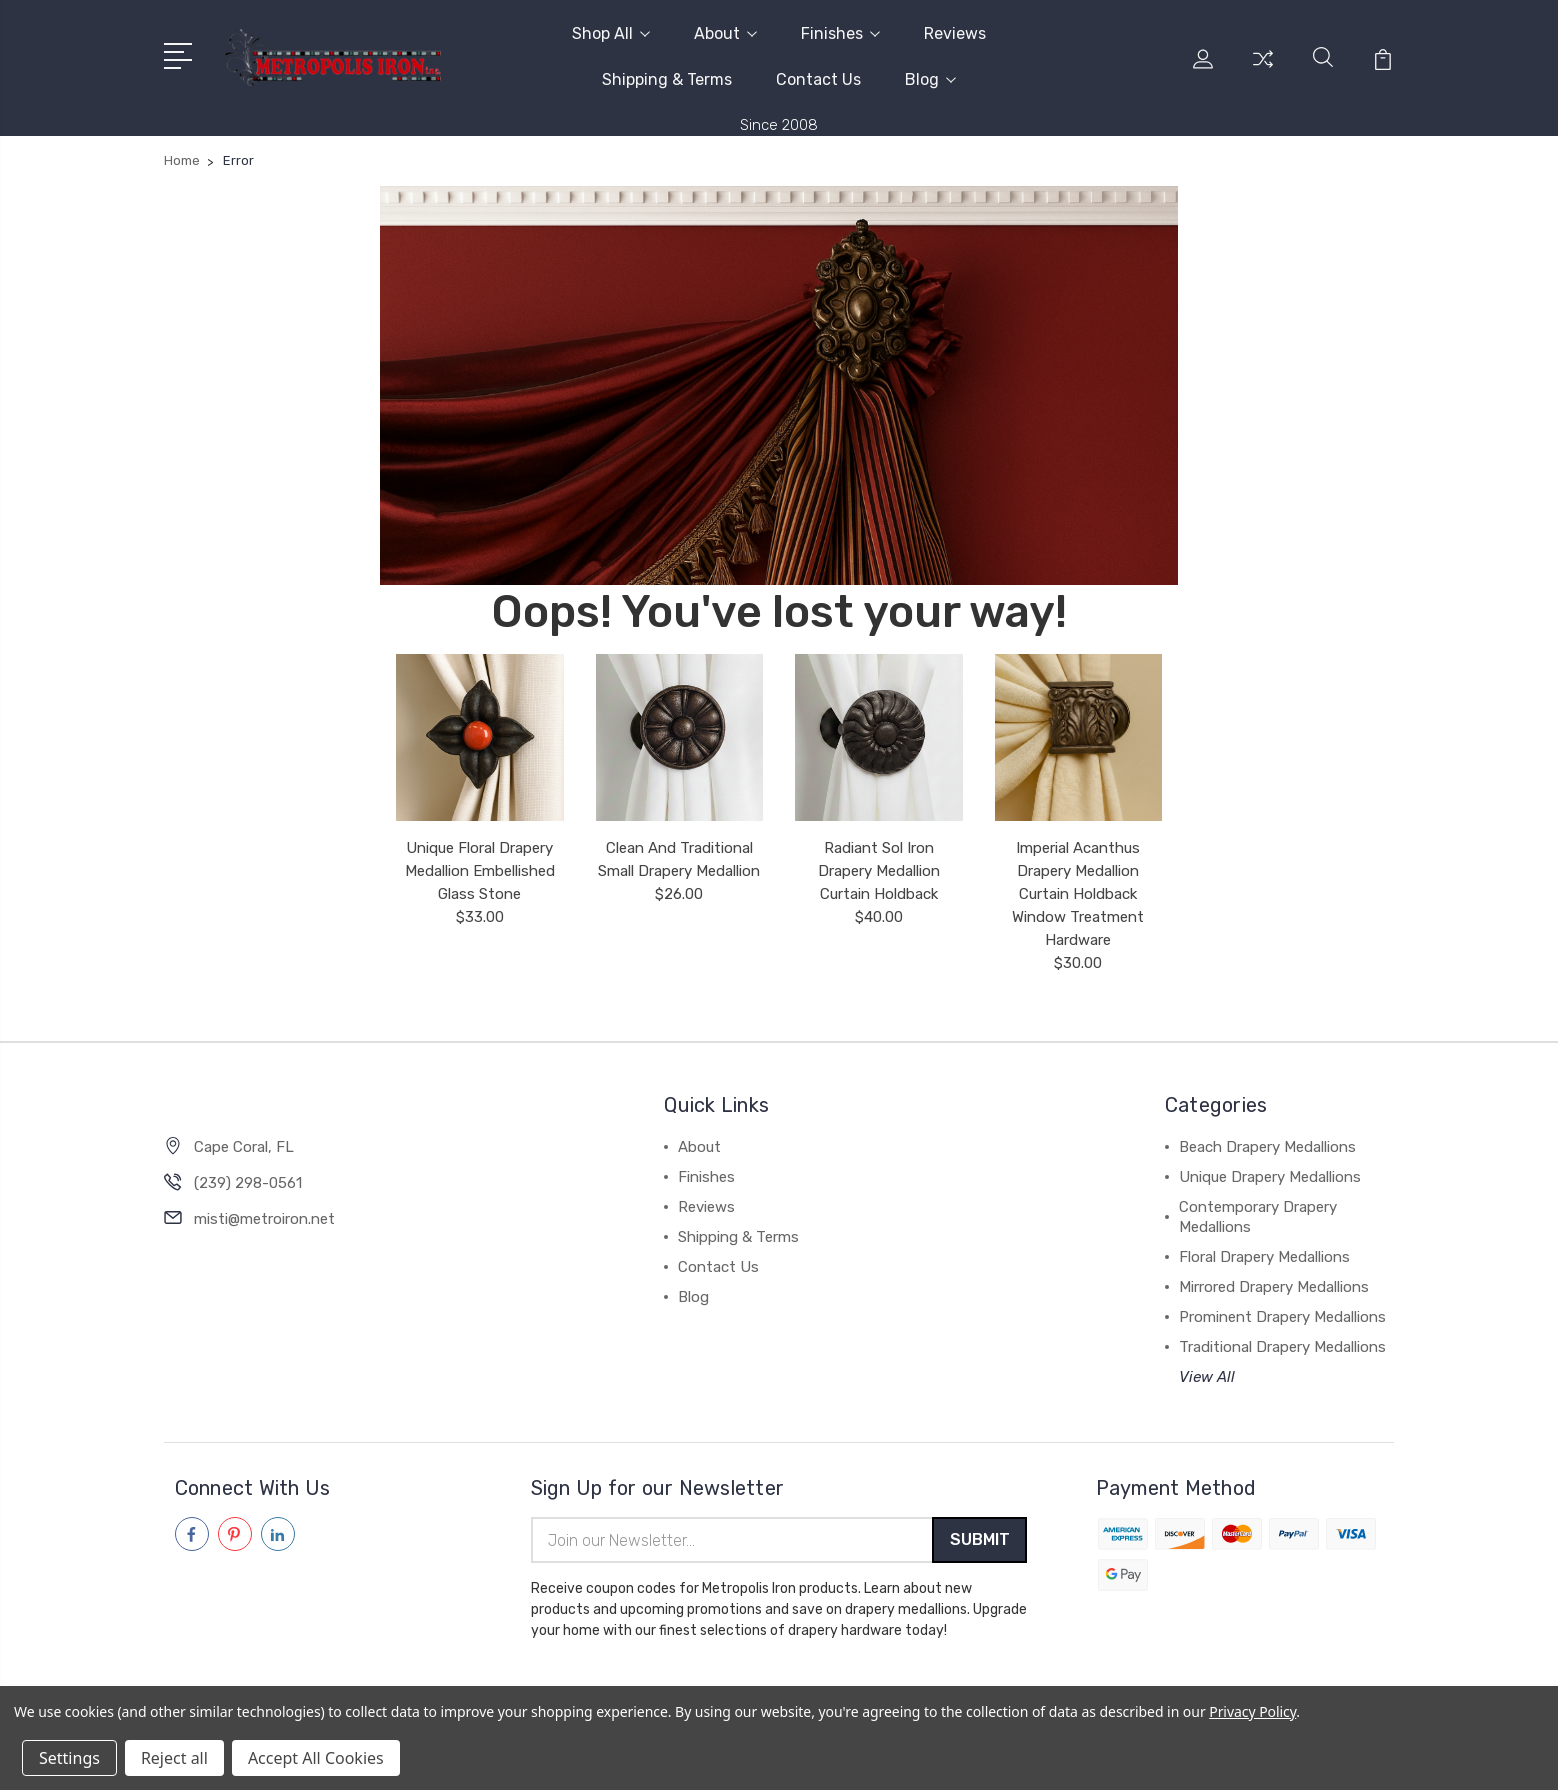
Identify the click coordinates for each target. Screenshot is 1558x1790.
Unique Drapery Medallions (1270, 1177)
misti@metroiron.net (264, 1219)
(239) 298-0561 (248, 1183)
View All (1207, 1377)
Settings (69, 1758)
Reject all (174, 1758)
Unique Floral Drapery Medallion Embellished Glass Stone (480, 871)
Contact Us (818, 79)
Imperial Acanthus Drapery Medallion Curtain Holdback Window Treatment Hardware (1078, 894)
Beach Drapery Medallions (1267, 1147)
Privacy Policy (1252, 1711)
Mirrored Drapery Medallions (1274, 1287)
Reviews (955, 33)
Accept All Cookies (316, 1758)
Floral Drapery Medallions (1264, 1257)
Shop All (611, 33)
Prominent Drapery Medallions (1282, 1317)
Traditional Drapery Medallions (1282, 1347)
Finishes (840, 33)
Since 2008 (779, 125)
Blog (930, 79)
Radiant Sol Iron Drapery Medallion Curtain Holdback (879, 871)
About (725, 33)
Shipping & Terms (667, 79)
